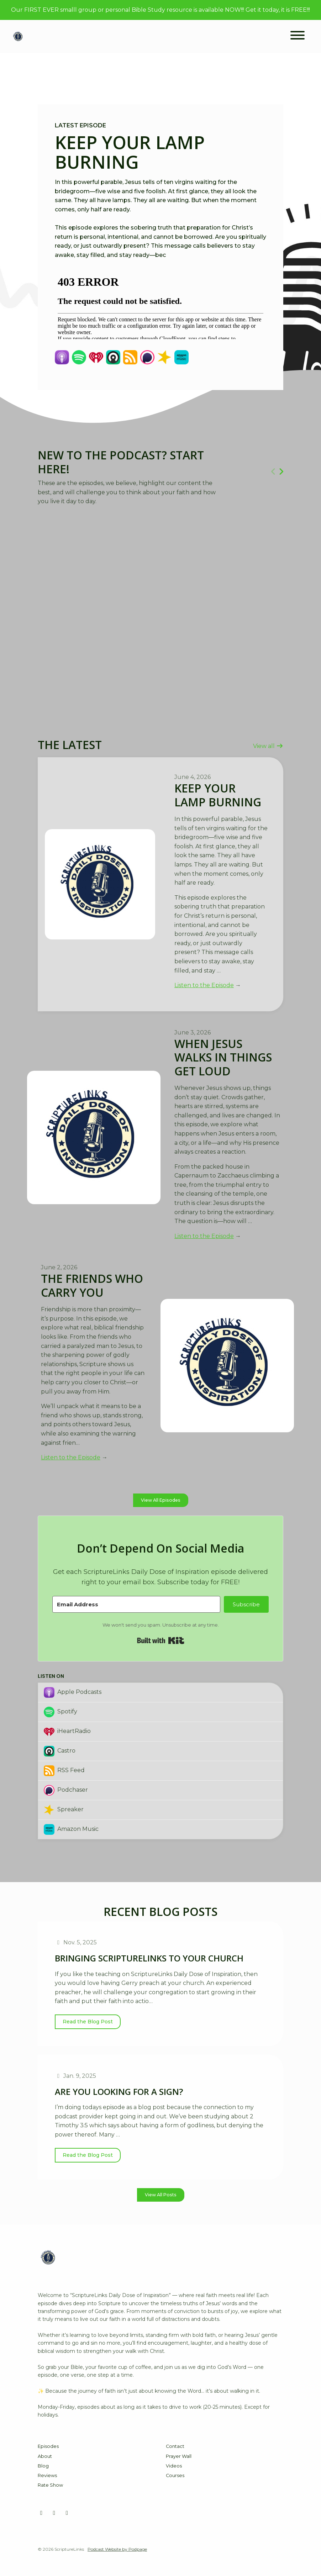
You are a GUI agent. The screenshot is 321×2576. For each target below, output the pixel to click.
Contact (175, 2446)
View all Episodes (160, 1500)
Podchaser (66, 1790)
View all (268, 746)
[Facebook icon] (41, 2513)
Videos (174, 2466)
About (45, 2456)
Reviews (47, 2475)
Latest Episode (80, 125)
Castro (59, 1751)
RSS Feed (64, 1770)
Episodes (48, 2446)
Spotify (60, 1712)
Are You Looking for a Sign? (119, 2091)
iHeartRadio (67, 1731)
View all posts (161, 2194)
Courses (175, 2475)
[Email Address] (136, 1604)
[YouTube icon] (54, 2513)
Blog (43, 2466)
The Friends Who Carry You (92, 1285)
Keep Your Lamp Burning (130, 152)
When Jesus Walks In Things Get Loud (223, 1057)
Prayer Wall (178, 2456)
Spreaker (64, 1810)
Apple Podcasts (72, 1692)
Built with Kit (160, 1640)
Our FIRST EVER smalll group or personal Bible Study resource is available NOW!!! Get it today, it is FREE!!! (160, 9)
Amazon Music (71, 1829)
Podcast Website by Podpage (117, 2549)
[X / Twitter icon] (66, 2513)
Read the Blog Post (88, 2021)
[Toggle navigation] (297, 36)
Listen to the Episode (204, 985)
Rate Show (50, 2485)
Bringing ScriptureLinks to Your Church (149, 1958)
